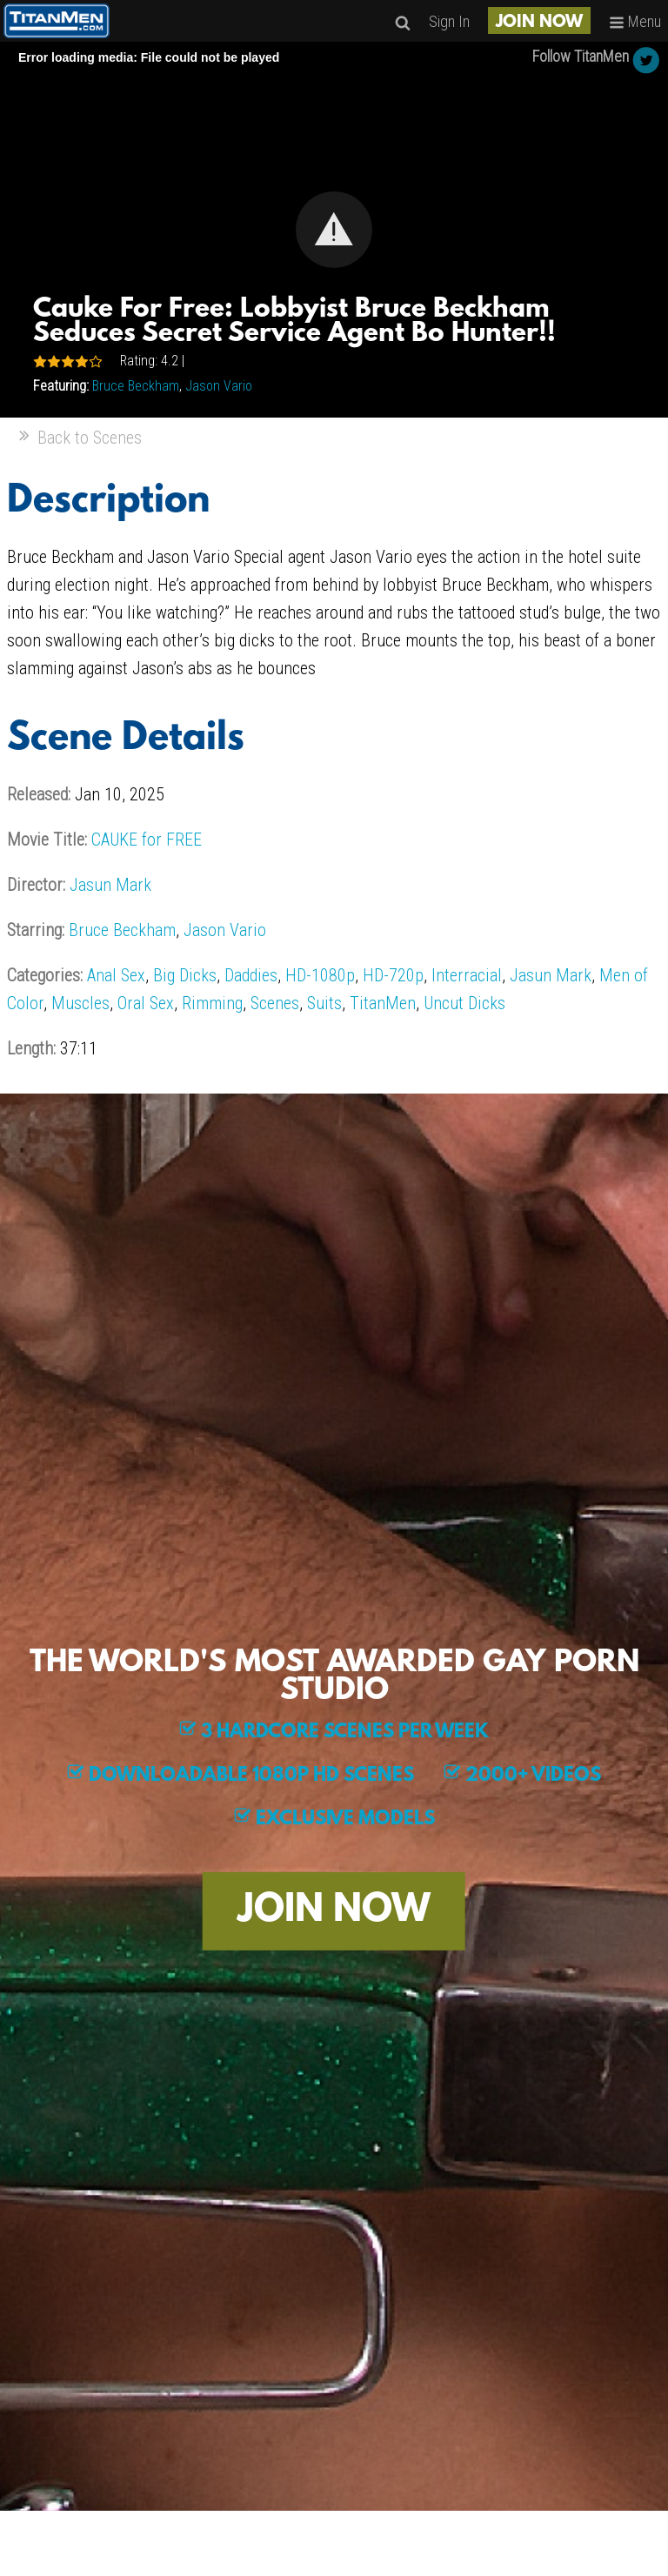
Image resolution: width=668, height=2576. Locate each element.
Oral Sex (145, 1003)
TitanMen (383, 1003)
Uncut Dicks (464, 1003)
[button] (334, 229)
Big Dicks (185, 975)
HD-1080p (320, 975)
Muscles (80, 1003)
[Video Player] (334, 230)
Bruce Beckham (135, 386)
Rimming (212, 1003)
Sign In (449, 21)
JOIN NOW (539, 22)
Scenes (274, 1003)
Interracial (466, 975)
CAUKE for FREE (146, 839)
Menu (635, 21)
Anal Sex (116, 975)
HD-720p (393, 975)
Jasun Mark (110, 884)
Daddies (250, 975)
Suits (324, 1003)
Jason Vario (218, 386)
